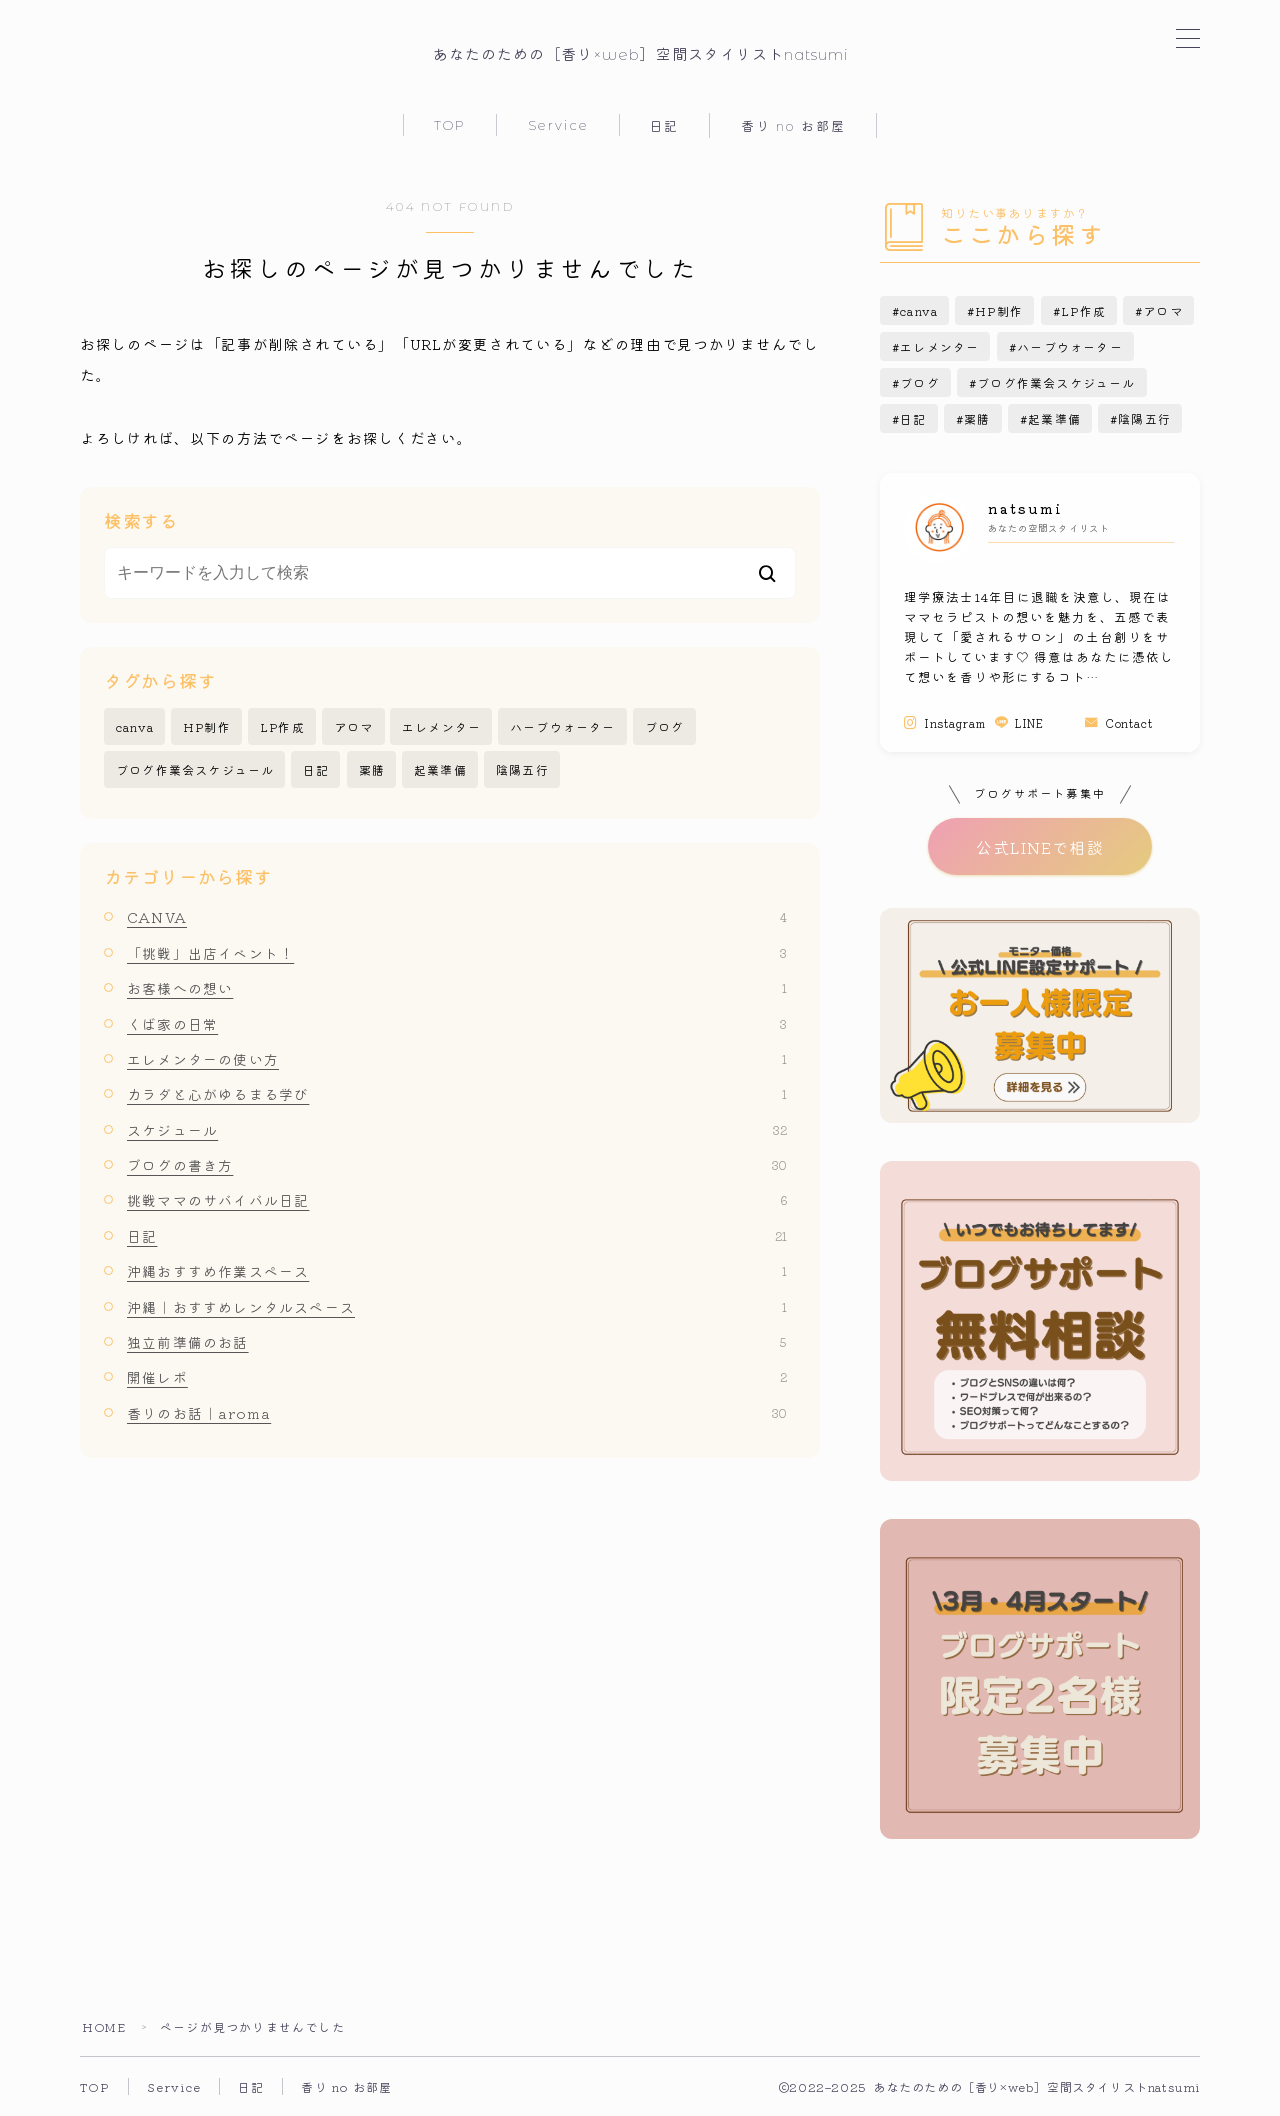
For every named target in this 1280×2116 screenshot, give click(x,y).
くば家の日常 (457, 1024)
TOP (450, 125)
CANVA (457, 917)
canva (135, 726)
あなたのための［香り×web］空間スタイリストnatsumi (640, 55)
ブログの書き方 (457, 1165)
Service (558, 125)
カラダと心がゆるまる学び (457, 1094)
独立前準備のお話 (457, 1342)
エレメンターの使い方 (457, 1059)
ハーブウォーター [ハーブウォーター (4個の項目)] (1070, 346)
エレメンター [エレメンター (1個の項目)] (939, 346)
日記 (664, 126)
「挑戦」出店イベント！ (457, 953)
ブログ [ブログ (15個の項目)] (920, 382)
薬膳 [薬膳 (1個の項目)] (977, 418)
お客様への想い (457, 988)
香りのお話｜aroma (457, 1413)
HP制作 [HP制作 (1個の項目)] (1000, 310)
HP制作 (207, 726)
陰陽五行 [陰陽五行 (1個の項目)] (1144, 418)
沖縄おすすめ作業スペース (457, 1271)
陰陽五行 (522, 769)
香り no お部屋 (793, 126)
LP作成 (282, 726)
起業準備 (440, 769)
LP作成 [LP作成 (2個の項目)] (1083, 310)
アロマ (354, 726)
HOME (104, 2026)
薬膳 (372, 769)
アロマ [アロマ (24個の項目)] (1163, 310)
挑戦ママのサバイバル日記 (457, 1200)
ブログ (665, 726)
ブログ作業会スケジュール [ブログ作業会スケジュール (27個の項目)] (1056, 382)
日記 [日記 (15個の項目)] (913, 418)
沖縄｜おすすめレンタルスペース (457, 1307)
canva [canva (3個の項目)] (919, 310)
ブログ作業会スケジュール (195, 769)
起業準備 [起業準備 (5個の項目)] (1054, 418)
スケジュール (457, 1130)
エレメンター (441, 726)
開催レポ (457, 1377)
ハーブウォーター (563, 726)
